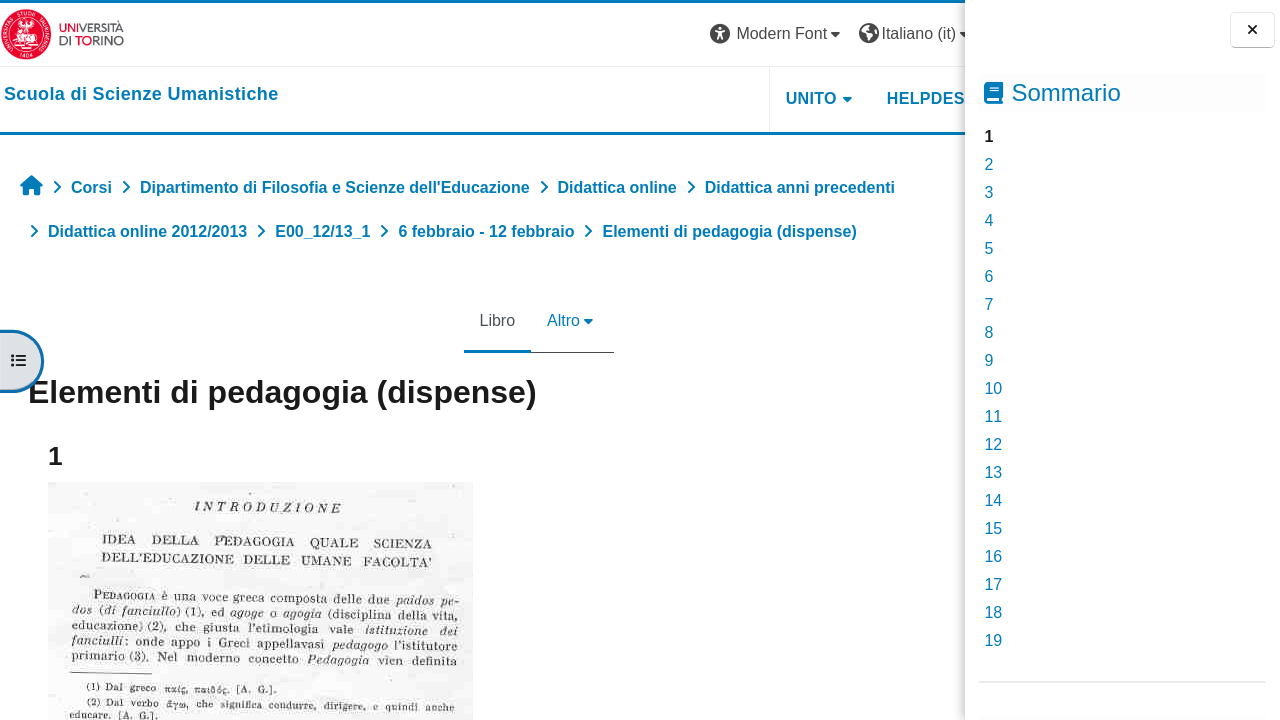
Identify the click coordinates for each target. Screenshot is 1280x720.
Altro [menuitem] (517, 320)
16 (993, 556)
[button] (685, 34)
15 (993, 528)
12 (993, 444)
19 (993, 640)
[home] (141, 95)
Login (929, 33)
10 (993, 388)
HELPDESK (839, 98)
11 (993, 416)
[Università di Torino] (62, 33)
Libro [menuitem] (451, 320)
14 (993, 500)
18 (993, 612)
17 (993, 584)
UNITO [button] (718, 98)
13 (993, 472)
